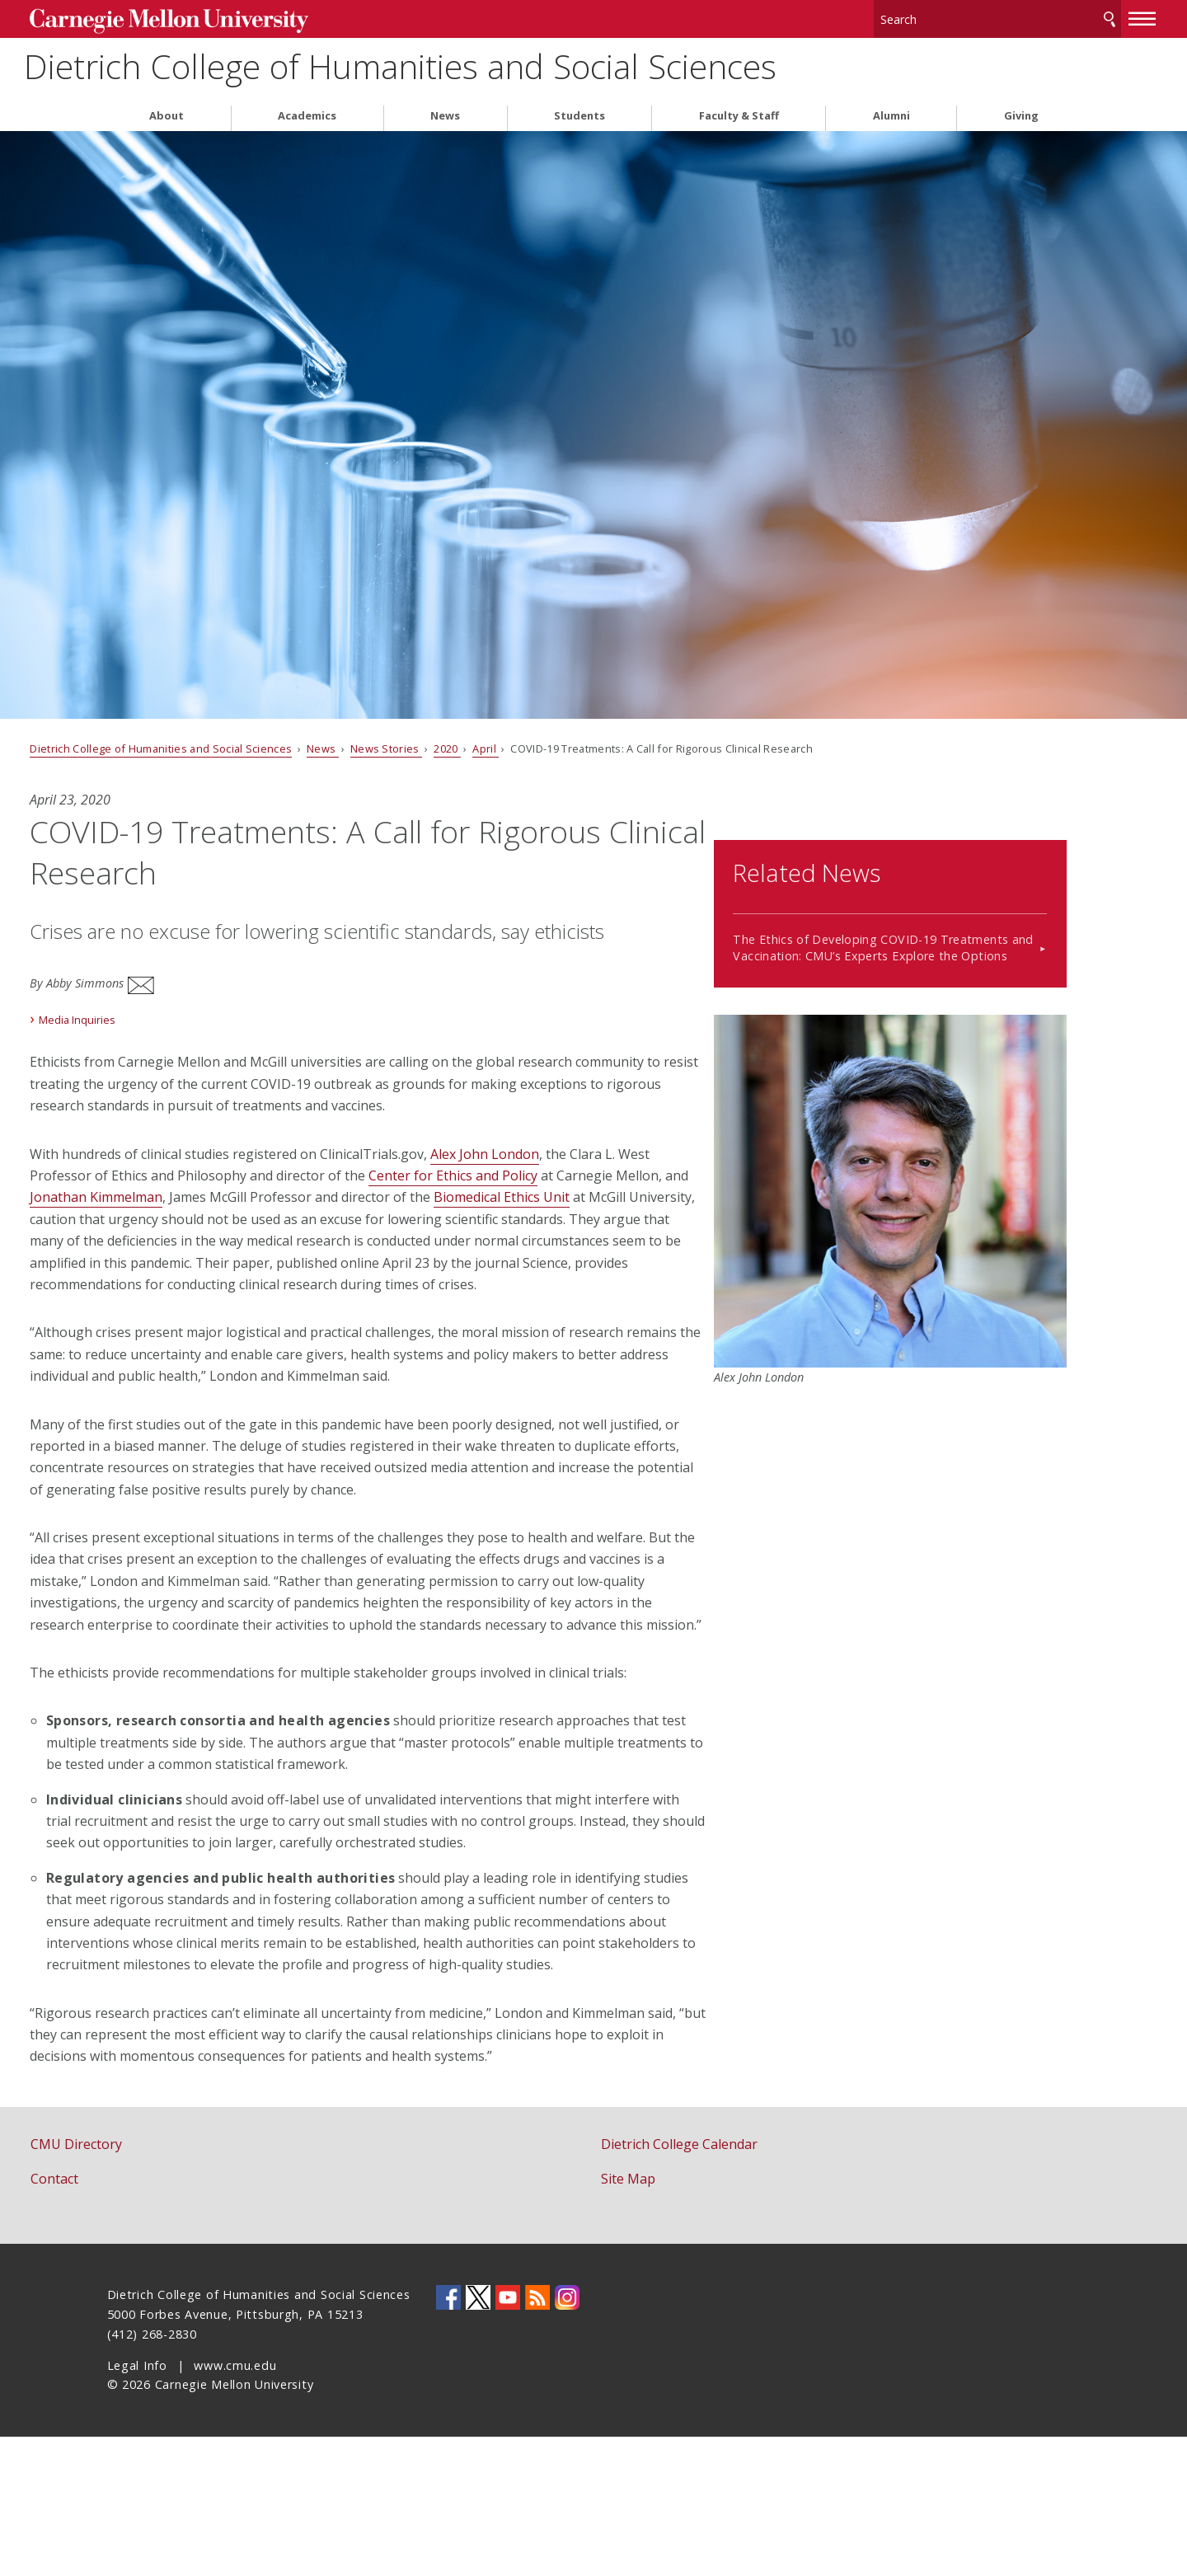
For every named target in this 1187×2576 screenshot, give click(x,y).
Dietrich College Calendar (679, 2284)
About (166, 114)
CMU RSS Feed (537, 2437)
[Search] (922, 16)
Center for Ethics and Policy (578, 1163)
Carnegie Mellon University (230, 17)
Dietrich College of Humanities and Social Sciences (553, 66)
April (562, 746)
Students (579, 114)
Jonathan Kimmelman (308, 1184)
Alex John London (562, 1142)
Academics (307, 114)
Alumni (891, 114)
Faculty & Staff (739, 114)
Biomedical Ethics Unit (175, 1207)
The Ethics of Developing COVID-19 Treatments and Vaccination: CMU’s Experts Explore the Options (919, 927)
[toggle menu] (1066, 15)
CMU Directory (153, 2284)
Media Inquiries (154, 1007)
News (445, 114)
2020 (524, 746)
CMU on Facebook (448, 2437)
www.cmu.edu (235, 2505)
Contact (132, 2319)
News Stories (463, 746)
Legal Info (137, 2505)
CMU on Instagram (567, 2437)
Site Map (628, 2319)
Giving (1021, 114)
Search (1032, 16)
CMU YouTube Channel (507, 2437)
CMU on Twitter (478, 2437)
